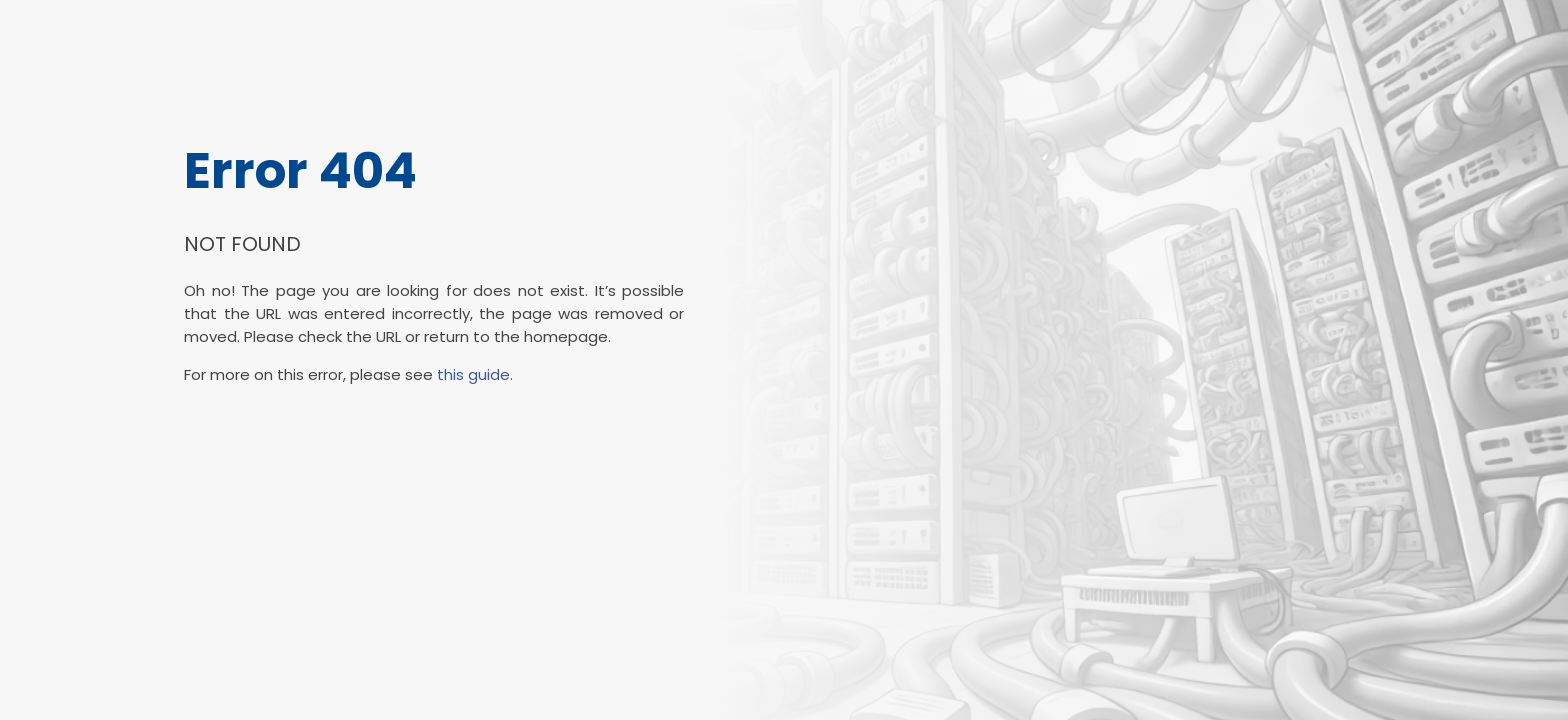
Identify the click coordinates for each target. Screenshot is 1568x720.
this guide (473, 374)
